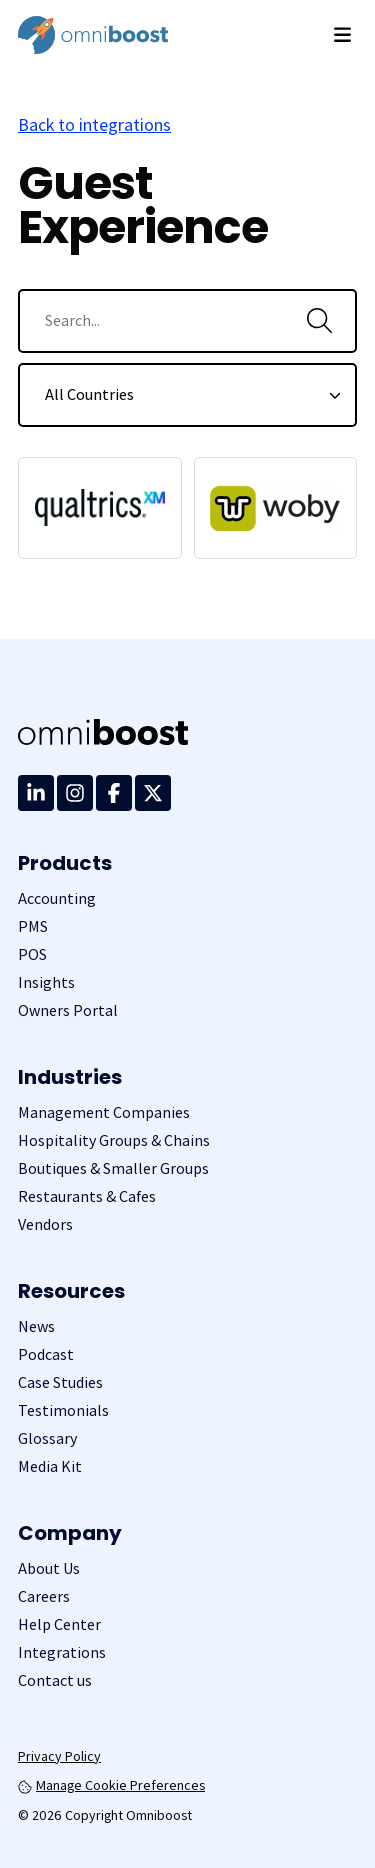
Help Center (59, 1624)
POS (32, 954)
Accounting (57, 898)
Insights (46, 982)
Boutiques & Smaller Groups (113, 1168)
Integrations (62, 1652)
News (36, 1326)
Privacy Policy (59, 1756)
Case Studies (60, 1382)
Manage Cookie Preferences (111, 1785)
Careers (44, 1596)
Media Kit (50, 1466)
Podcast (46, 1354)
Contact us (55, 1680)
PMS (33, 926)
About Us (49, 1568)
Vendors (45, 1224)
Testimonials (63, 1410)
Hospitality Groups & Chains (114, 1140)
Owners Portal (68, 1010)
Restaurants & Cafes (87, 1196)
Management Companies (104, 1112)
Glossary (47, 1438)
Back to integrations (94, 124)
